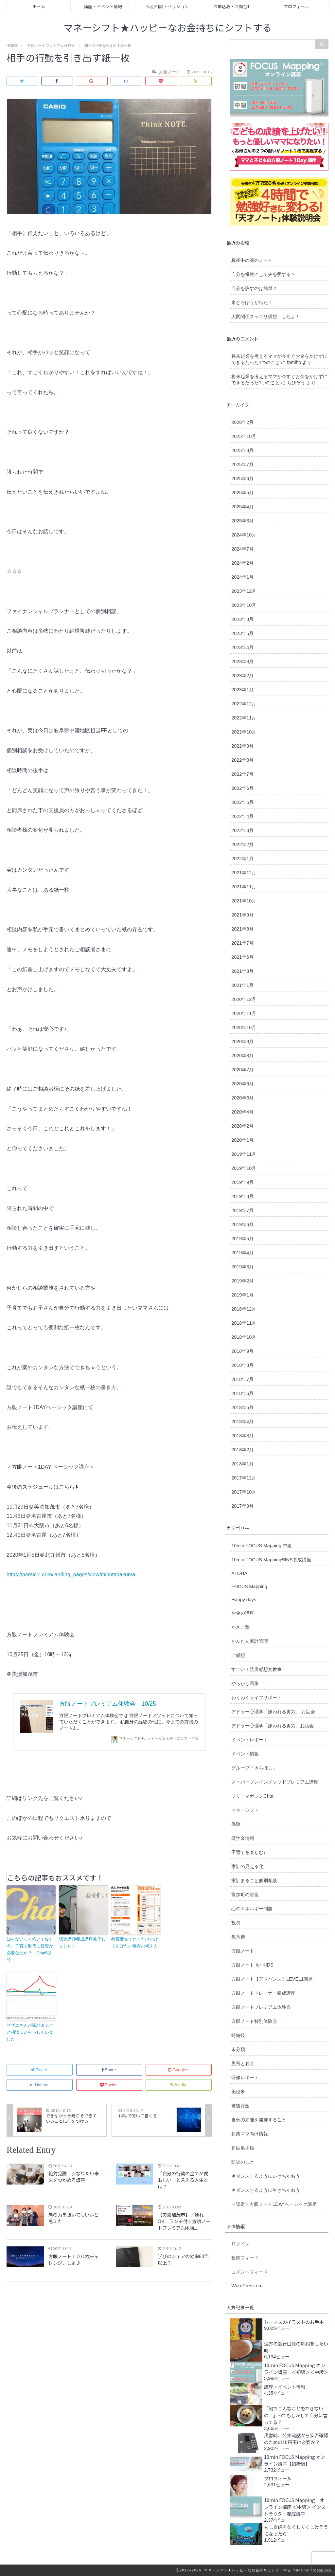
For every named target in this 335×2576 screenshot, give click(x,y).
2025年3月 (242, 520)
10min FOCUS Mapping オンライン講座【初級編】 (294, 2460)
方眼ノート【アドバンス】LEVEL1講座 (272, 1979)
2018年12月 (243, 1309)
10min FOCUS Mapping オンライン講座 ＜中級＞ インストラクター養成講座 (295, 2506)
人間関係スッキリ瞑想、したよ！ (265, 316)
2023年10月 (243, 605)
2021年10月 (243, 900)
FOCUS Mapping (249, 1586)
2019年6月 (242, 1224)
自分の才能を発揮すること (258, 2119)
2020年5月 (242, 1097)
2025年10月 (243, 436)
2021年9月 (242, 914)
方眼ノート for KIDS (252, 1965)
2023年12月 (243, 591)
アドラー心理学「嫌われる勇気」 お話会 (273, 1711)
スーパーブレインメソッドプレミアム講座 (274, 1782)
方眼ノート (242, 1950)
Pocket (109, 2084)
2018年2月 (242, 1449)
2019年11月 (243, 1154)
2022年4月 (242, 816)
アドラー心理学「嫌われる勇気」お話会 (272, 1725)
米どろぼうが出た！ (252, 302)
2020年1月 (242, 1140)
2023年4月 (242, 647)
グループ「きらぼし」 (254, 1767)
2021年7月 (242, 943)
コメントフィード (249, 2272)
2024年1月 (242, 577)
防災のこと (242, 2162)
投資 (235, 1922)
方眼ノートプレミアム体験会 (261, 2007)
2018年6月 (242, 1393)
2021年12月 (243, 872)
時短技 (238, 2035)
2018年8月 (242, 1365)
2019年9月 (242, 1182)
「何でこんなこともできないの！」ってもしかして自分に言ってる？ (295, 2415)
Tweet (39, 2069)
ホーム (38, 6)
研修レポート (245, 2077)
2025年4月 (242, 506)
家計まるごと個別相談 (254, 1880)
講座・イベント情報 (103, 6)
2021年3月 (242, 971)
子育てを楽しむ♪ (248, 1852)
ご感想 (238, 1655)
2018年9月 (242, 1351)
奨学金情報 (242, 1838)
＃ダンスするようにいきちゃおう (265, 2176)
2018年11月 (243, 1323)
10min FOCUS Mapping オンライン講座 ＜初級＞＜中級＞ (296, 2368)
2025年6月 (242, 478)
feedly (178, 2084)
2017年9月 (242, 1506)
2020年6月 (242, 1083)
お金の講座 (242, 1613)
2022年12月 (243, 703)
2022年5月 (242, 802)
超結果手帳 (242, 2147)
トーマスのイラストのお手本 (294, 2321)
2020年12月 (243, 999)
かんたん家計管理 (249, 1641)
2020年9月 (242, 1041)
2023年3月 (242, 661)
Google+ (179, 2069)
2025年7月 (242, 464)
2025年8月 (242, 450)
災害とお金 (242, 2063)
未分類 (238, 2049)
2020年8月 (242, 1055)
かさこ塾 (240, 1627)
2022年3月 (242, 830)
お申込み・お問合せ (232, 6)
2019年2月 (242, 1280)
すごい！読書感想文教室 (256, 1669)
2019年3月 (242, 1266)
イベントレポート (249, 1739)
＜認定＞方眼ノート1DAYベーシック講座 (274, 2204)
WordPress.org (247, 2285)
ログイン (240, 2243)
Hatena (39, 2084)
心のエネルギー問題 (252, 1908)
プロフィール (296, 6)
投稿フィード (245, 2257)
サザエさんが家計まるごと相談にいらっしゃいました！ (30, 2032)
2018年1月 (242, 1463)
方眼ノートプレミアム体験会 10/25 (107, 1703)
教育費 (238, 1936)
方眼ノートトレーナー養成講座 (263, 1993)
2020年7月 (242, 1069)
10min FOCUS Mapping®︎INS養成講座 (271, 1559)
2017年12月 (243, 1477)
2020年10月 (243, 1027)
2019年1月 (242, 1294)
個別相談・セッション (167, 6)
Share (109, 2069)
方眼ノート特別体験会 (254, 2021)
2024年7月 (242, 549)
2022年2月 (242, 844)
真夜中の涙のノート (252, 260)
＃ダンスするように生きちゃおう (265, 2190)
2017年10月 (243, 1492)
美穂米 (238, 2091)
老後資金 (240, 2105)
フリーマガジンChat (252, 1796)
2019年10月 (243, 1168)
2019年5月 (242, 1238)
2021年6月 (242, 957)
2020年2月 (242, 1126)
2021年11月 (243, 886)
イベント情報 (245, 1753)
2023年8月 (242, 619)
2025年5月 (242, 492)
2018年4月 (242, 1421)
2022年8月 (242, 760)
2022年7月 (242, 774)
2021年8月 (242, 929)
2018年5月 (242, 1407)
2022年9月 (242, 746)
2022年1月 (242, 858)
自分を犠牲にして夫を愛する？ (263, 274)
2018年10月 (243, 1337)
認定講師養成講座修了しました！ (82, 1943)
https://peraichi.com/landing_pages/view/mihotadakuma (71, 1574)
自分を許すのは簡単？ (254, 288)
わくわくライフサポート (256, 1697)
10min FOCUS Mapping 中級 (261, 1545)
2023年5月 (242, 633)
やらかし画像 (245, 1683)
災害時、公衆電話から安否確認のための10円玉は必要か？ (296, 2438)
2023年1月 (242, 689)
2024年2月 (242, 563)
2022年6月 (242, 788)
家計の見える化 (247, 1866)
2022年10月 (243, 732)
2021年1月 (242, 985)
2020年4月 (242, 1112)
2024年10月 (243, 534)
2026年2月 (242, 422)
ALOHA (239, 1573)
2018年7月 (242, 1379)
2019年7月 (242, 1210)
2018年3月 (242, 1435)
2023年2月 (242, 675)
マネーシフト (245, 1810)
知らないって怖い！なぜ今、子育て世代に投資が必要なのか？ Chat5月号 (30, 1949)
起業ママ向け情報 (249, 2133)
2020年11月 (243, 1013)
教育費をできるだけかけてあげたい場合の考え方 (134, 1943)
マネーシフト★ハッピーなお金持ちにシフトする (167, 28)
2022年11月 (243, 717)
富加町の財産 (245, 1894)
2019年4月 (242, 1252)
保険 (235, 1824)
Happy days (243, 1599)
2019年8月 (242, 1196)
